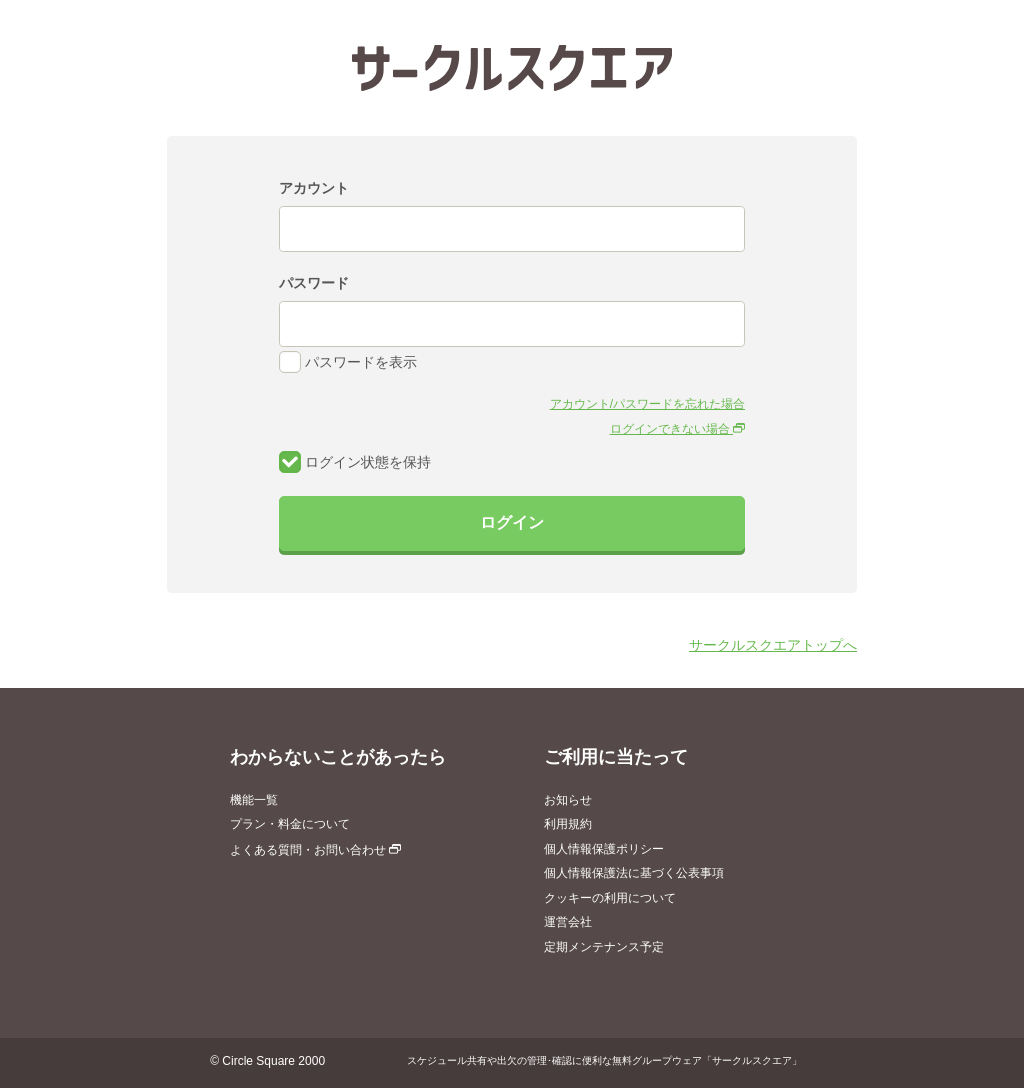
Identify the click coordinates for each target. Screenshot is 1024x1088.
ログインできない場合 (677, 429)
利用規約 (568, 824)
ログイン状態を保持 (355, 462)
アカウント (314, 188)
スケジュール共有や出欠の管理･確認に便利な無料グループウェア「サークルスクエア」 (604, 1060)
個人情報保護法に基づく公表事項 (634, 873)
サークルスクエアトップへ (773, 645)
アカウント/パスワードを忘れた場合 (647, 404)
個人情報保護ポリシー (604, 849)
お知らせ (568, 800)
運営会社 (568, 922)
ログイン (512, 522)
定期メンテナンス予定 (604, 947)
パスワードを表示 (348, 362)
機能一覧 (254, 800)
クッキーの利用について (610, 898)
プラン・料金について (290, 824)
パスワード (314, 283)
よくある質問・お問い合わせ (315, 850)
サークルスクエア (512, 68)
